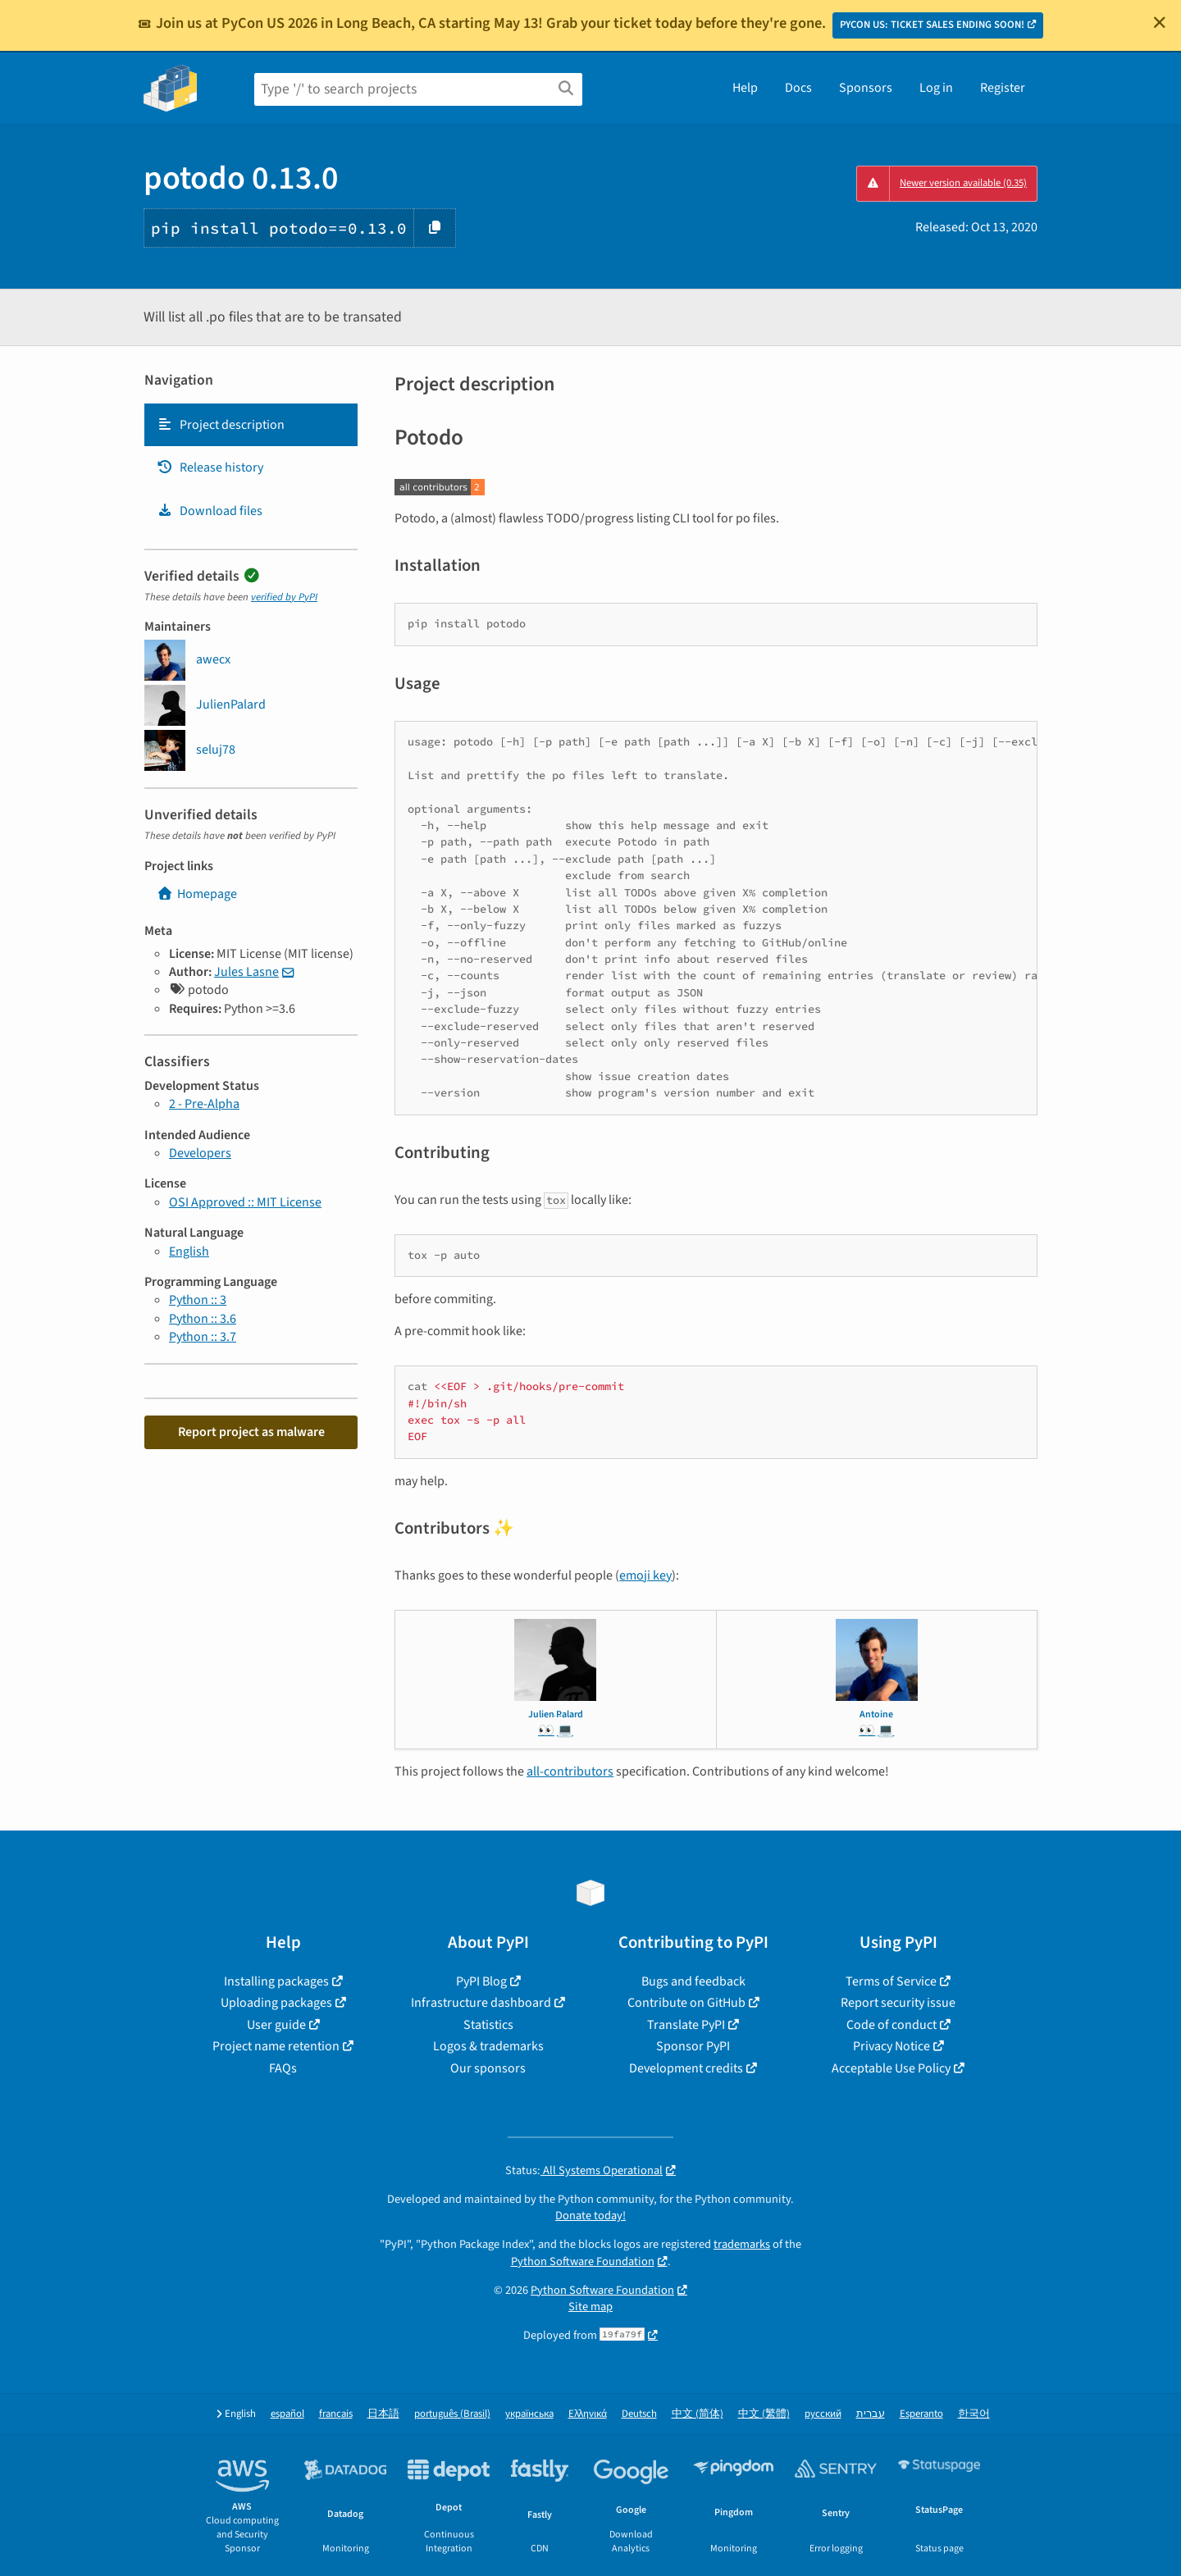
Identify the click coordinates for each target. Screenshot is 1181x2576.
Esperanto (921, 2414)
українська (529, 2414)
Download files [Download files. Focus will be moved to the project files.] (209, 511)
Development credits (686, 2068)
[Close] (1160, 22)
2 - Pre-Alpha (204, 1104)
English (189, 1251)
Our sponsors (488, 2068)
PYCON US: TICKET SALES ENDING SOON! (932, 24)
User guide (276, 2025)
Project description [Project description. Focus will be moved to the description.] (221, 425)
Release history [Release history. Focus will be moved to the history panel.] (210, 467)
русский (823, 2414)
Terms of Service (891, 1981)
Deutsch (639, 2414)
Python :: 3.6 (202, 1319)
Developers (200, 1153)
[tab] (251, 424)
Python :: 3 (197, 1300)
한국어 (974, 2414)
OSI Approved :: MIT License (245, 1202)
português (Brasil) (452, 2414)
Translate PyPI (686, 2025)
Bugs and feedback (693, 1981)
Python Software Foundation (582, 2261)
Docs (798, 88)
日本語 (383, 2414)
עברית (870, 2414)
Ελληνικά (587, 2414)
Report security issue (898, 2003)
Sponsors (865, 88)
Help (745, 88)
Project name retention (276, 2046)
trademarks (742, 2244)
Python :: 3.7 (202, 1337)
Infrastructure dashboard (481, 2003)
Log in (936, 88)
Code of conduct (891, 2025)
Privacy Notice (891, 2046)
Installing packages (276, 1981)
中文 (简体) (697, 2414)
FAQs (283, 2068)
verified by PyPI (284, 597)
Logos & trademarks (488, 2046)
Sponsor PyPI (693, 2046)
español (287, 2414)
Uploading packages (276, 2003)
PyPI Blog (481, 1981)
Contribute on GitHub (686, 2003)
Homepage (197, 894)
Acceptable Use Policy (891, 2068)
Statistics (488, 2025)
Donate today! (590, 2215)
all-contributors (570, 1771)
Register (1002, 88)
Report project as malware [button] (251, 1432)
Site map (590, 2306)
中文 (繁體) (764, 2414)
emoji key (645, 1575)
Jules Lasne (246, 972)
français (336, 2414)
